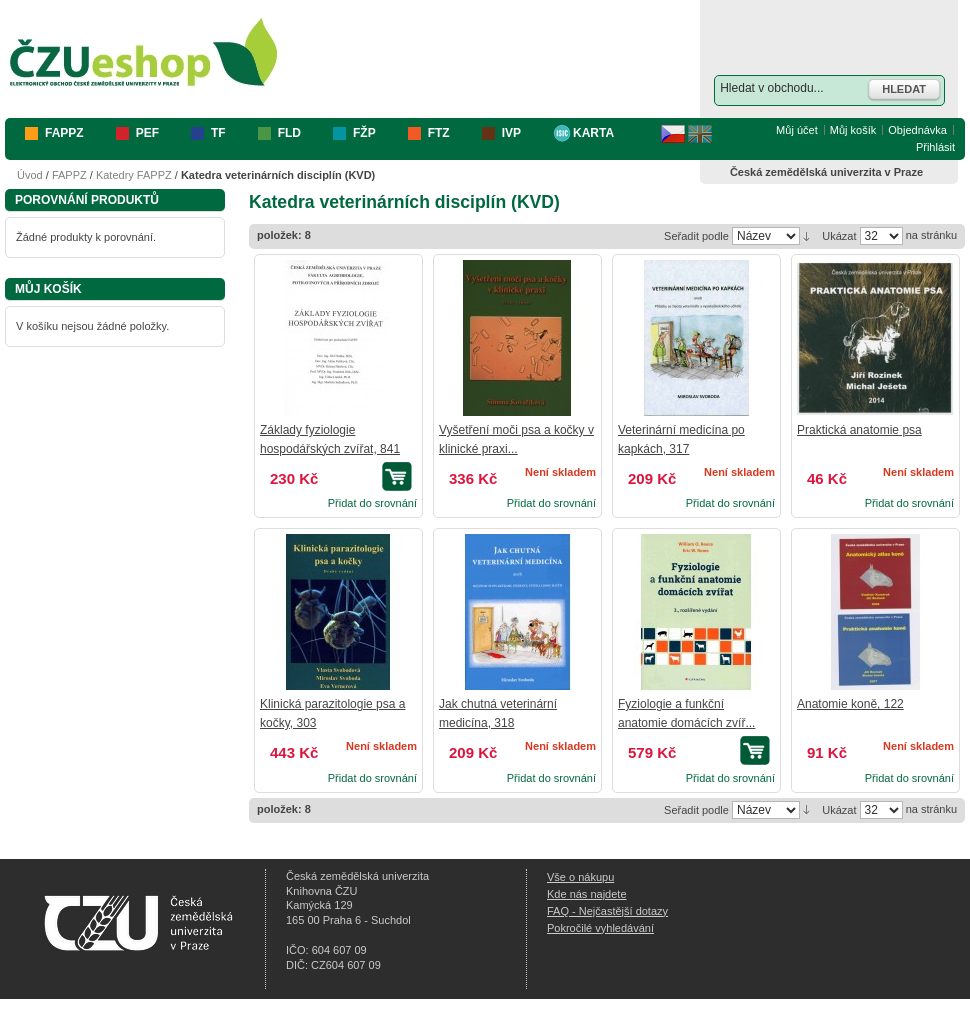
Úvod (30, 175)
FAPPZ (69, 175)
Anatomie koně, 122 (850, 704)
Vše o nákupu (580, 877)
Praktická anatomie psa (859, 430)
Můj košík (853, 130)
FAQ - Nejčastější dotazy (607, 911)
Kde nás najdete (587, 894)
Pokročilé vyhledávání (600, 928)
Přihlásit (935, 147)
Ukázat (839, 236)
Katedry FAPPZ (134, 175)
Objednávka (917, 130)
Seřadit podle (696, 236)
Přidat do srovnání (372, 503)
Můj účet (797, 130)
